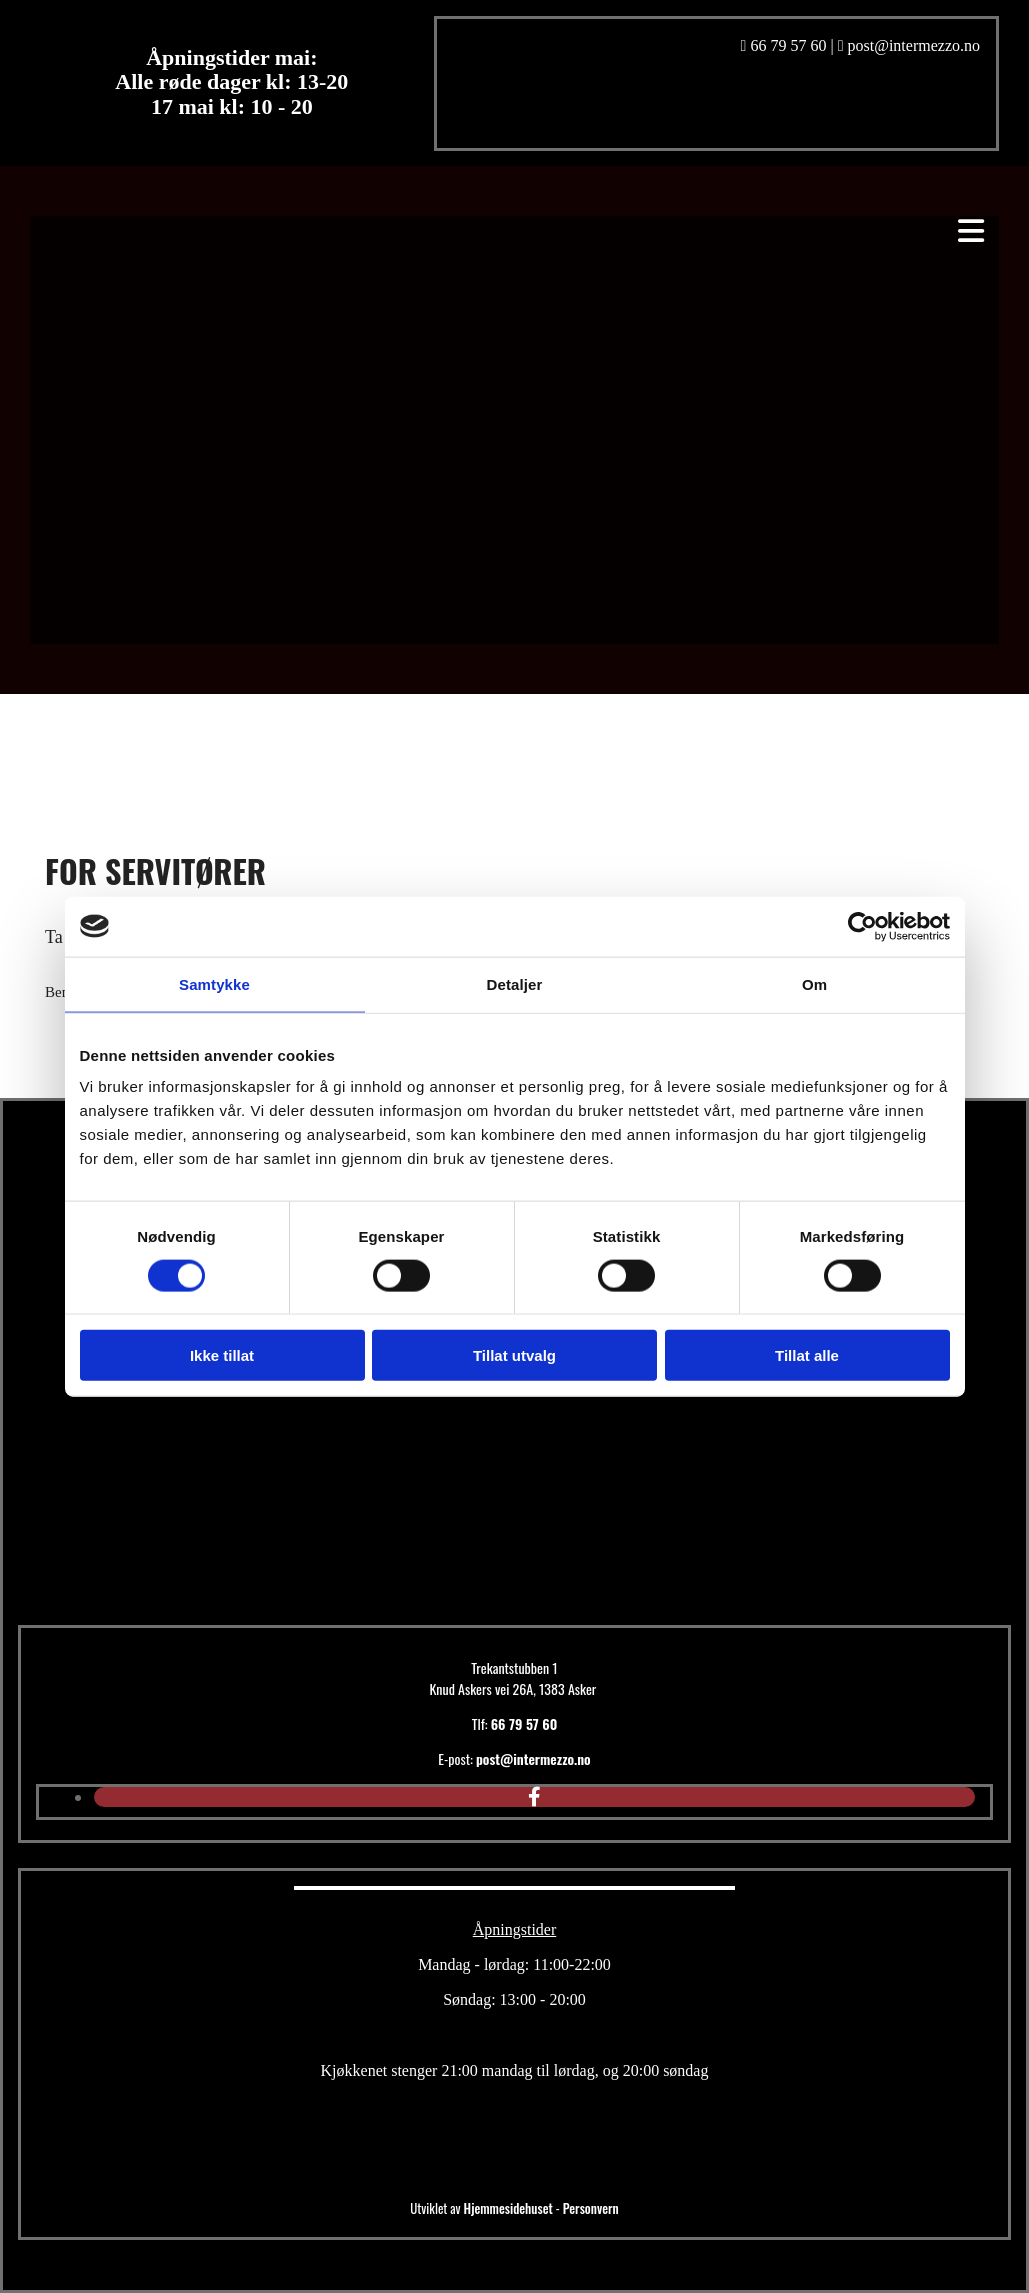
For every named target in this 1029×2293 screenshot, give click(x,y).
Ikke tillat (222, 1355)
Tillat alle (807, 1355)
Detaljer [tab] (515, 983)
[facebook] (534, 1797)
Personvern (591, 2208)
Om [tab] (814, 983)
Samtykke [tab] (214, 983)
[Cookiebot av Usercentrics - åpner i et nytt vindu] (862, 926)
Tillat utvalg (514, 1355)
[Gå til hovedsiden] (408, 1584)
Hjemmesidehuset (508, 2208)
